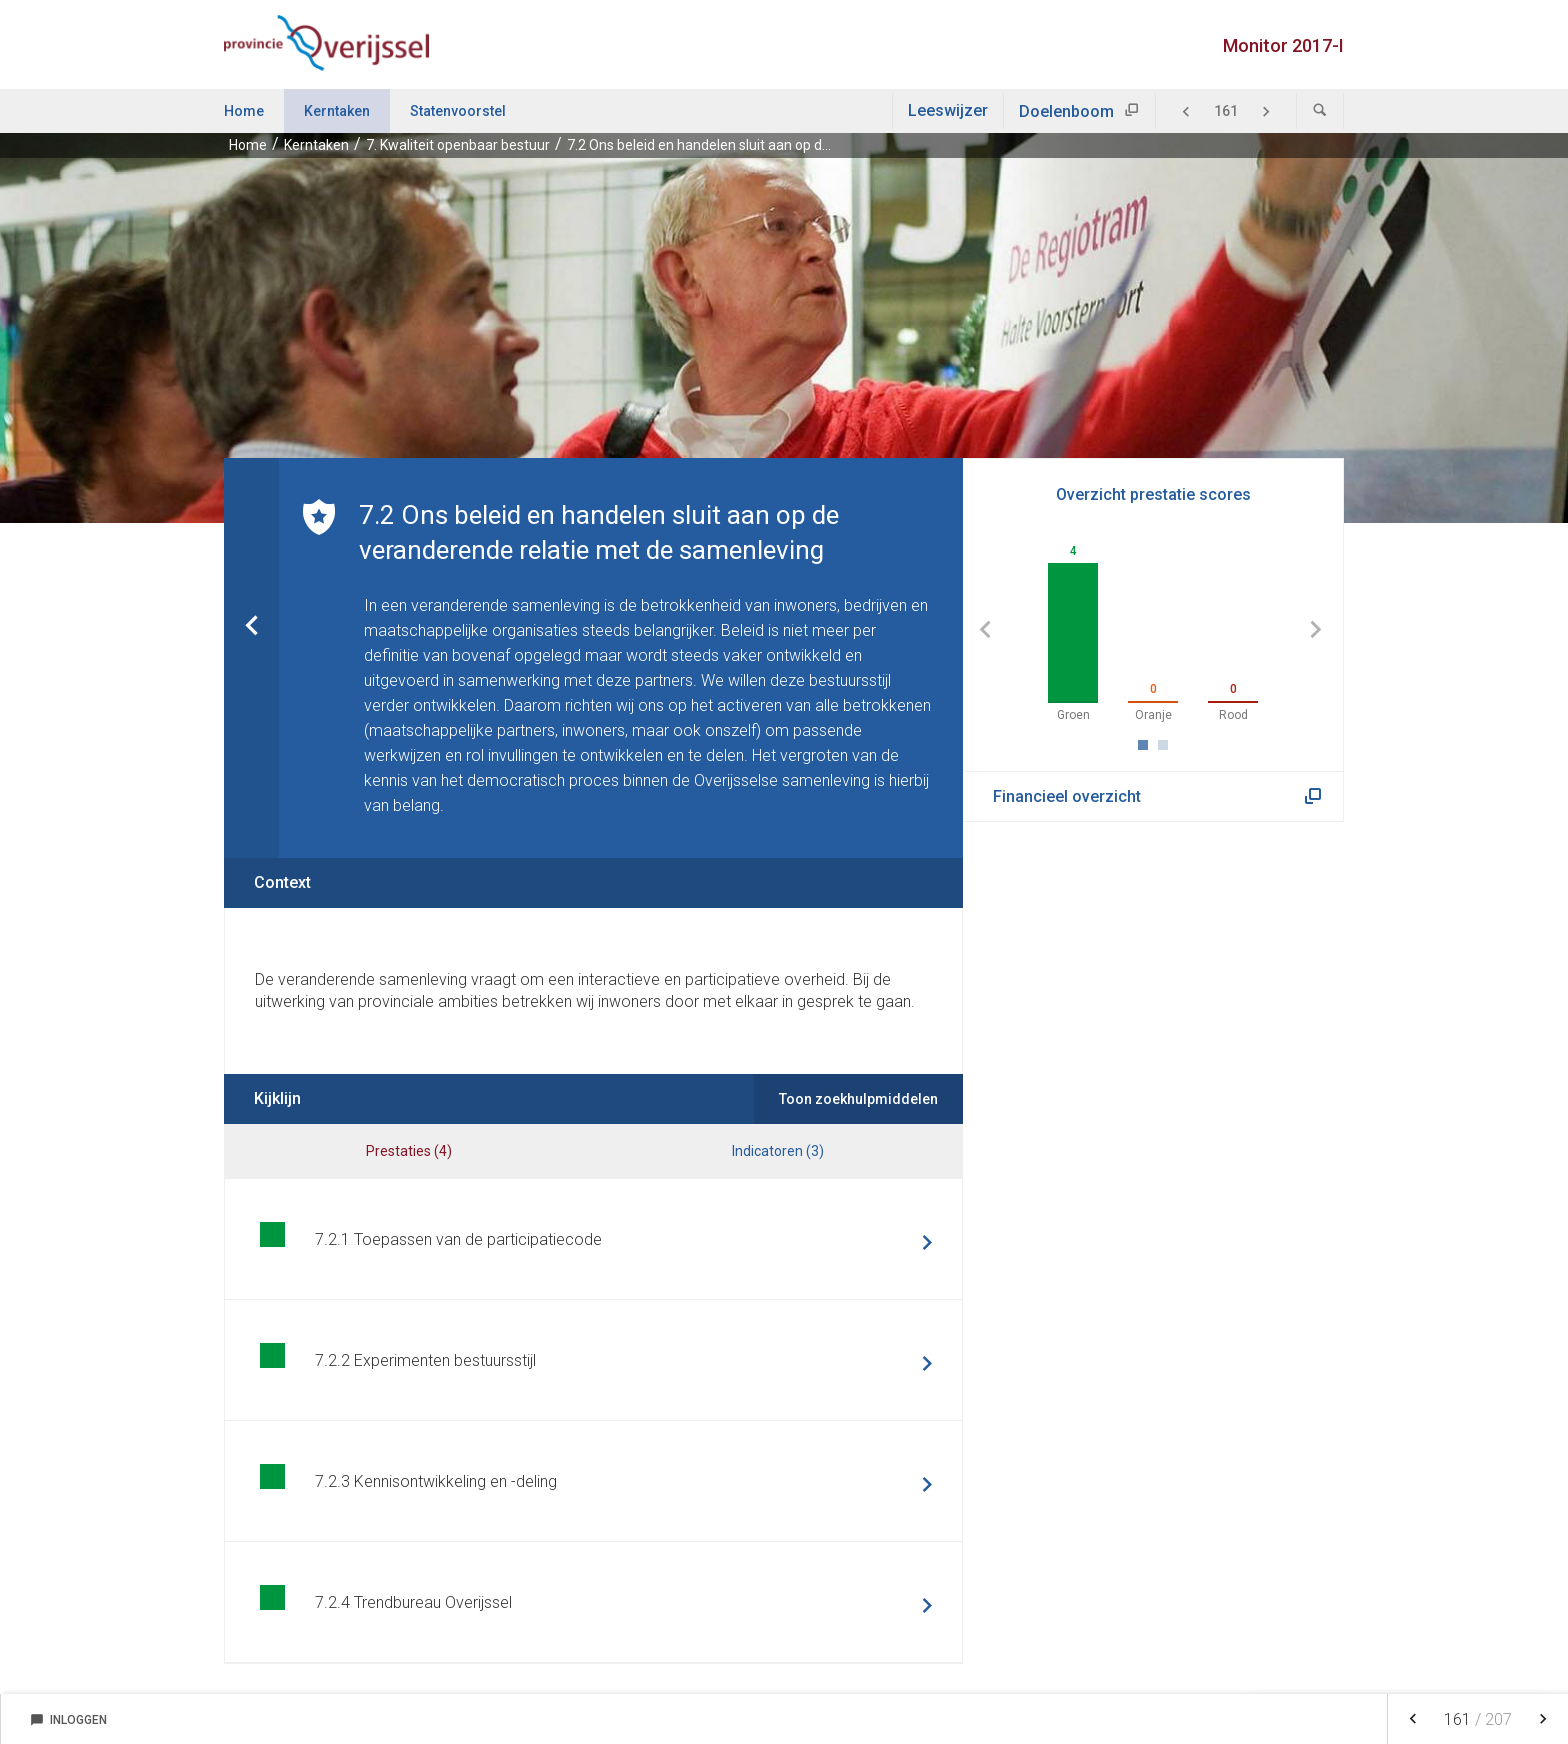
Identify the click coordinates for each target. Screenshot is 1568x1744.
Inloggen (68, 1720)
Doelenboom (1066, 111)
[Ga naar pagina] (1226, 111)
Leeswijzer (948, 110)
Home (244, 111)
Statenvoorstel (458, 111)
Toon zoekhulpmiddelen (858, 1099)
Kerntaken (337, 111)
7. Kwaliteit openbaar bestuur (458, 145)
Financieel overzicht (1067, 796)
